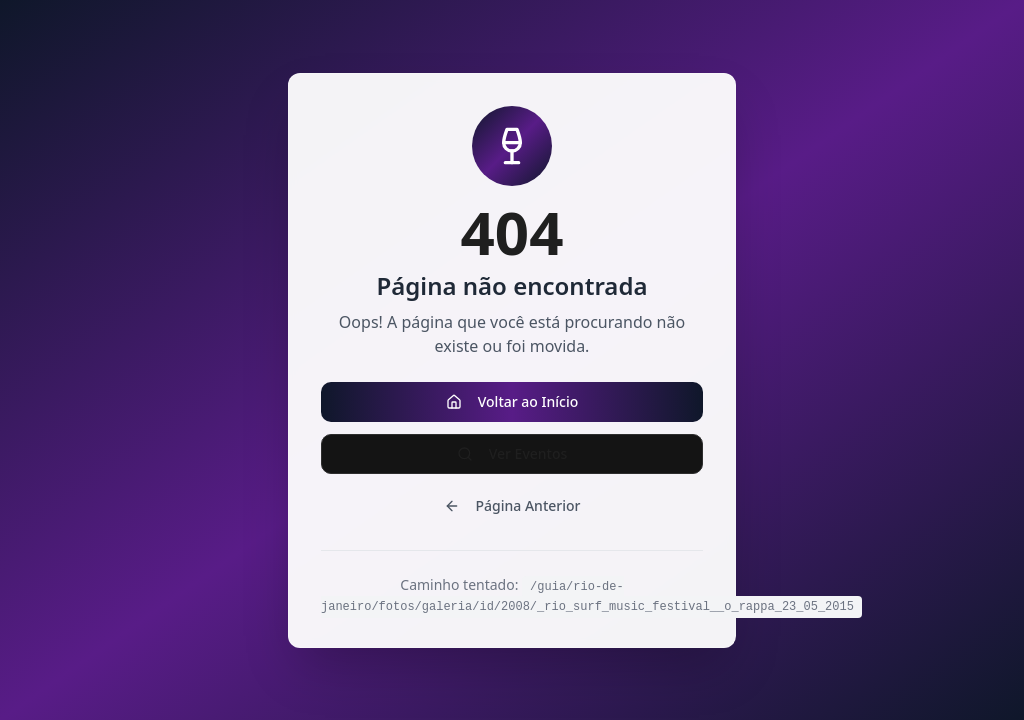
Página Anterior (512, 505)
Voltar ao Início (512, 401)
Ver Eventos (512, 453)
